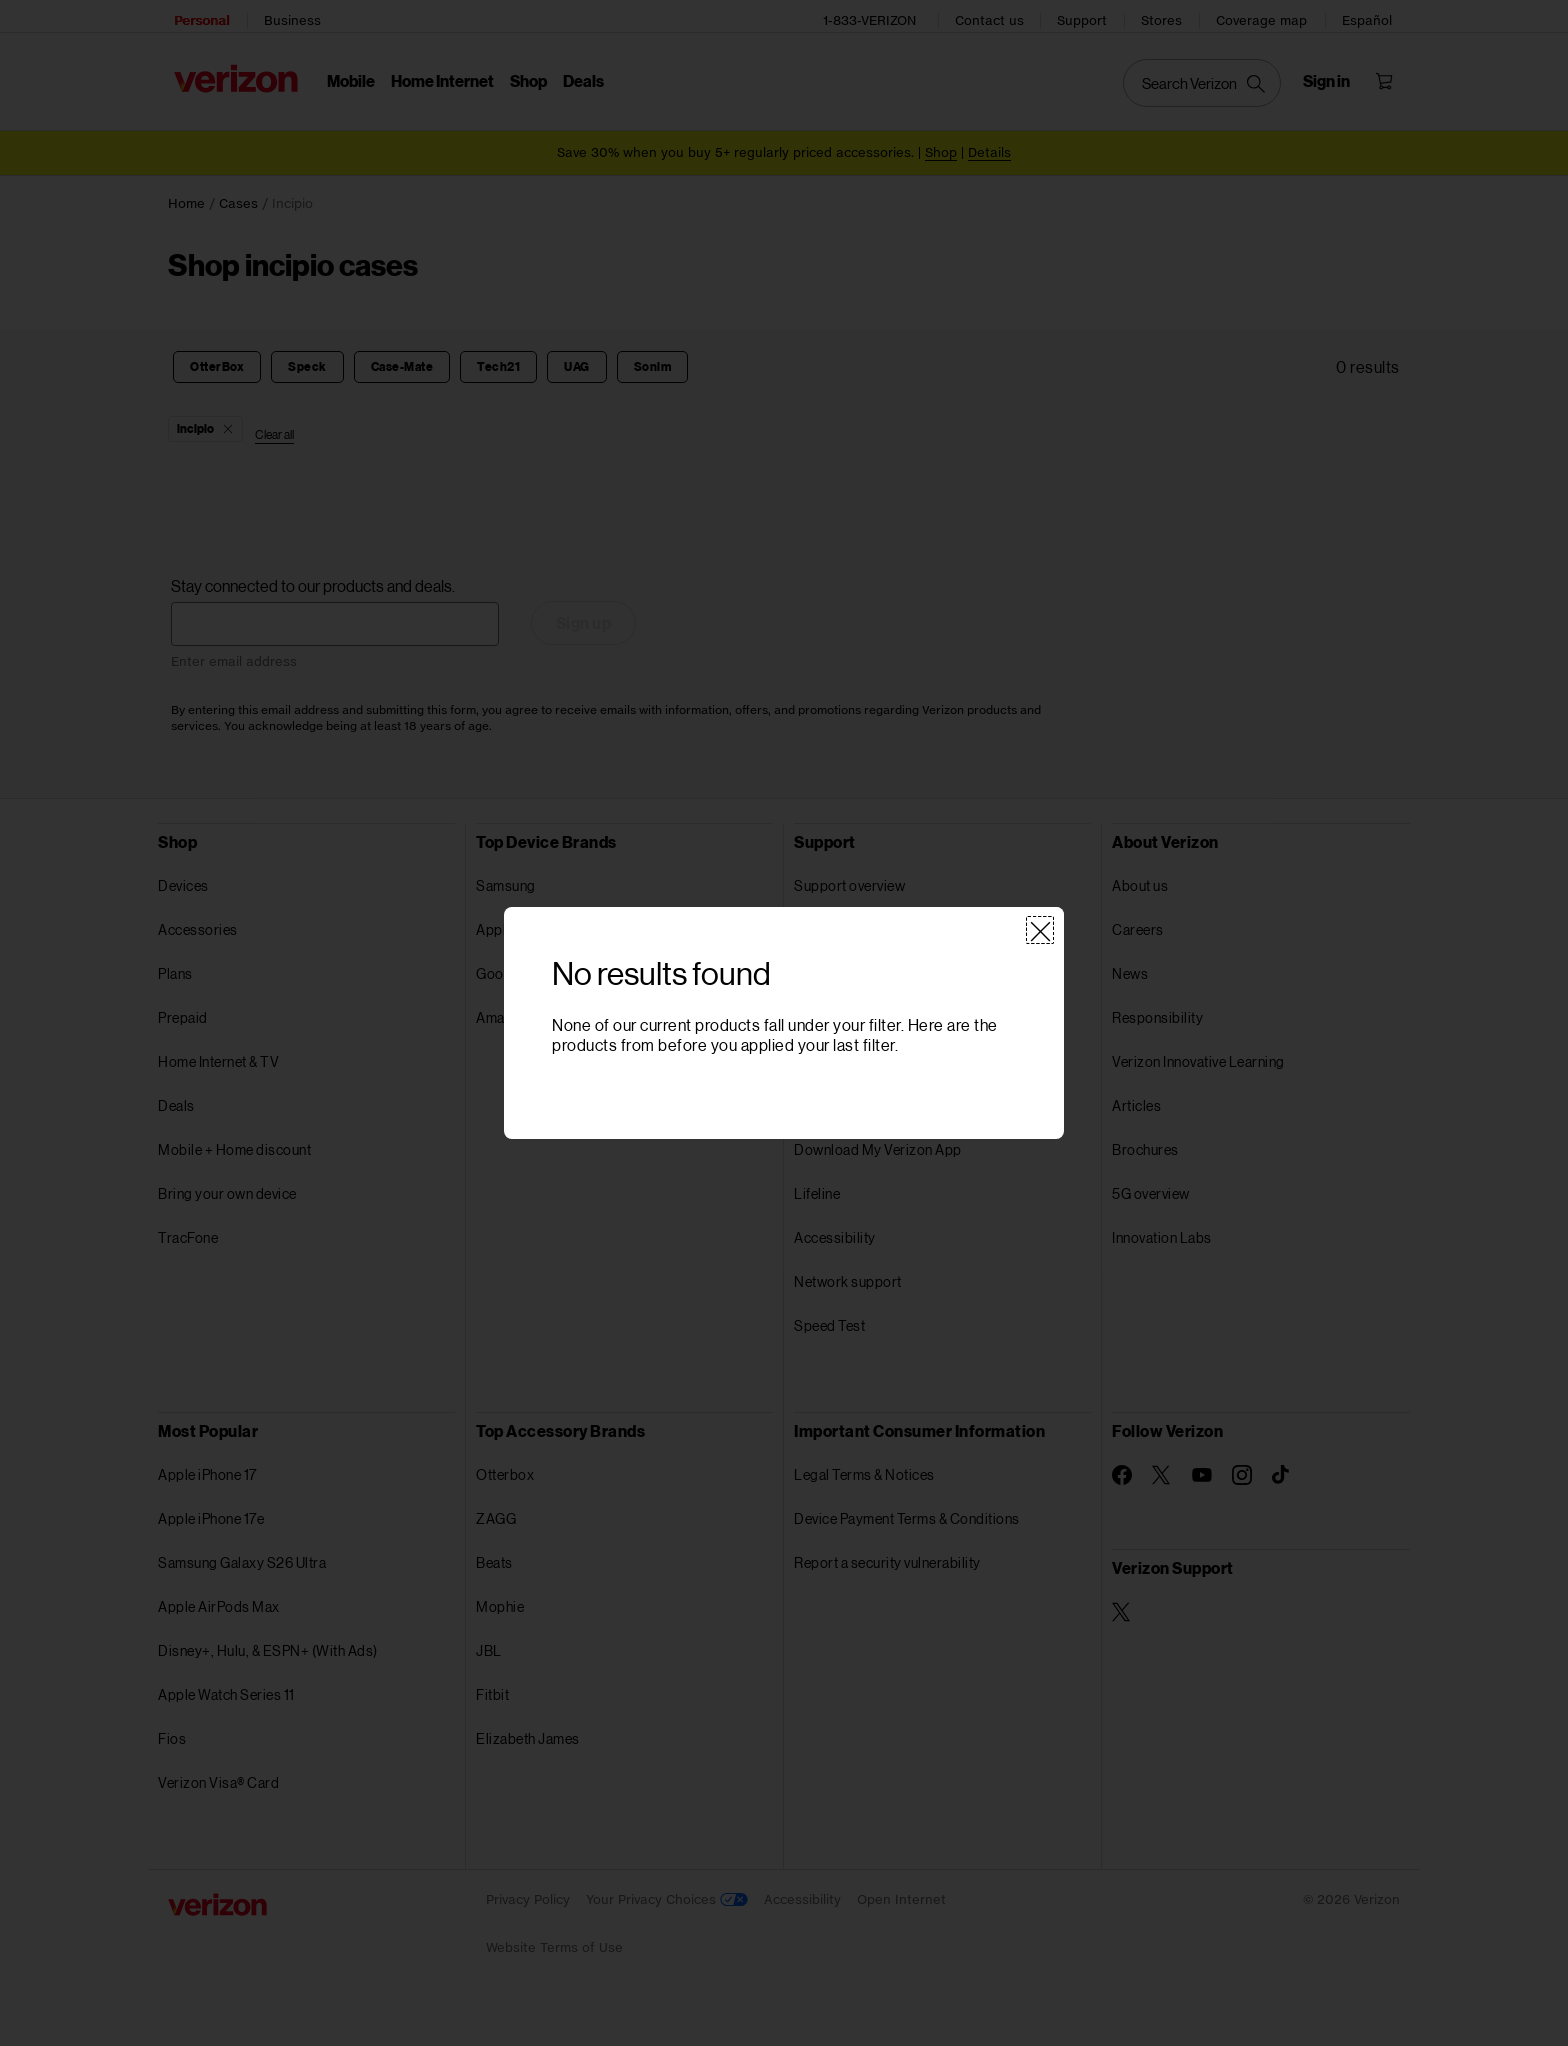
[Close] (1040, 931)
